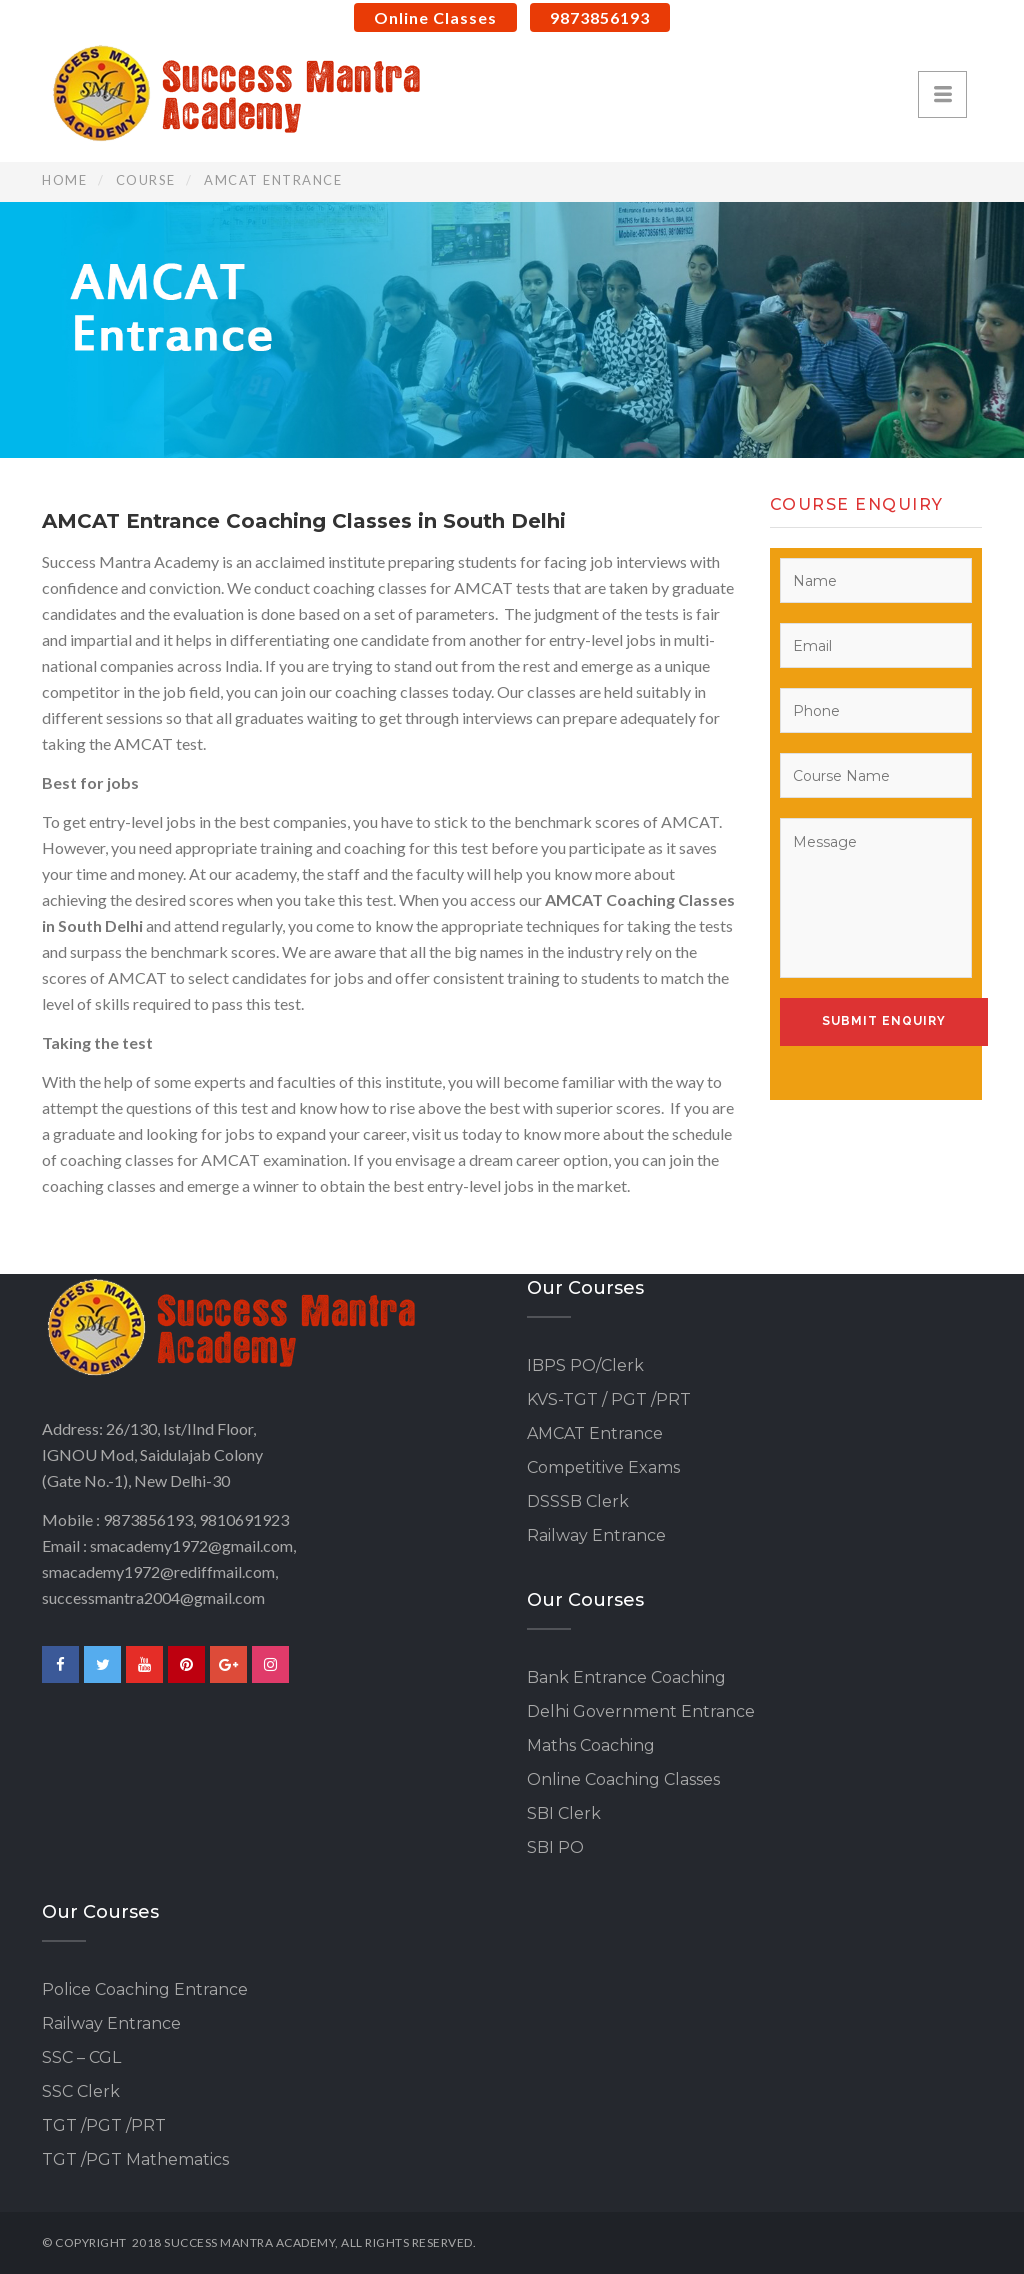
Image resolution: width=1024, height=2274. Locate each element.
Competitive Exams (603, 1467)
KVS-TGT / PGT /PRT (609, 1399)
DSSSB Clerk (578, 1501)
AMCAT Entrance (595, 1433)
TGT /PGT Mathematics (135, 2159)
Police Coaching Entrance (145, 1989)
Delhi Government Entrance (641, 1711)
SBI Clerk (564, 1813)
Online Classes (435, 17)
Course (146, 180)
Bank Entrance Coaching (626, 1677)
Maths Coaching (591, 1745)
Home (64, 180)
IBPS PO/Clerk (585, 1365)
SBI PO (555, 1847)
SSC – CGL (81, 2057)
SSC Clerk (81, 2091)
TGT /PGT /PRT (104, 2125)
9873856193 (600, 17)
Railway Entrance (596, 1535)
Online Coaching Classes (623, 1779)
